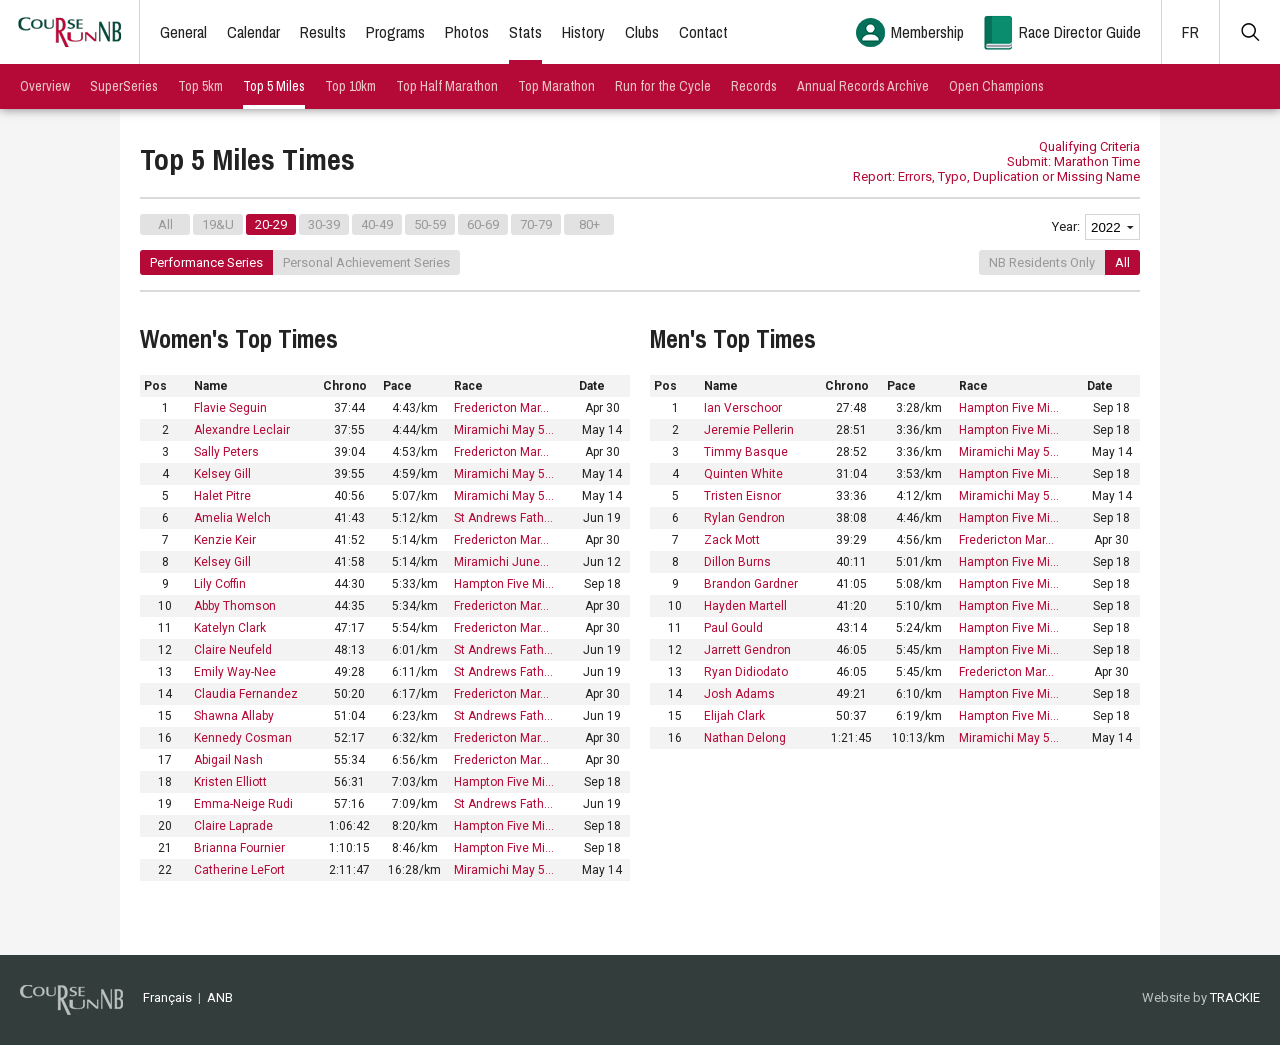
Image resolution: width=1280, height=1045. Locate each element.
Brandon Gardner (751, 584)
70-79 (536, 224)
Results (323, 32)
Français (167, 997)
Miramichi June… (501, 562)
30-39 (324, 224)
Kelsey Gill (222, 474)
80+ (589, 224)
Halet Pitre (222, 496)
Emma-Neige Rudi (243, 804)
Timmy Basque (746, 452)
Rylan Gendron (744, 518)
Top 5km (200, 86)
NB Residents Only (1042, 262)
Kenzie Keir (225, 540)
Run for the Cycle (663, 86)
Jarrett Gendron (747, 650)
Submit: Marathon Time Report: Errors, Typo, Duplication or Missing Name (996, 169)
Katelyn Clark (230, 628)
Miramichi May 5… (504, 430)
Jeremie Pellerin (749, 430)
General (183, 32)
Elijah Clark (734, 716)
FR (1190, 32)
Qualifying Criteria (1089, 146)
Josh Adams (739, 694)
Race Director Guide (1080, 32)
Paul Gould (733, 628)
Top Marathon (556, 86)
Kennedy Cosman (243, 738)
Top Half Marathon (447, 86)
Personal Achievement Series (366, 262)
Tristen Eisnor (742, 496)
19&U (218, 224)
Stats (525, 32)
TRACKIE (1235, 997)
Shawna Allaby (234, 716)
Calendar (253, 32)
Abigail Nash (228, 760)
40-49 (377, 224)
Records (754, 86)
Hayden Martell (745, 606)
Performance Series (206, 262)
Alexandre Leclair (242, 430)
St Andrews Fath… (503, 518)
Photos (467, 32)
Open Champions (996, 86)
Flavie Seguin (230, 408)
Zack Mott (732, 540)
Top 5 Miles (274, 86)
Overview (45, 86)
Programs (395, 32)
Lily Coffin (220, 584)
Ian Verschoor (743, 408)
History (583, 32)
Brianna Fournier (239, 848)
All (165, 224)
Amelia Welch (232, 518)
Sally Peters (226, 452)
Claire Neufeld (233, 650)
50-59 (430, 224)
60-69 (483, 224)
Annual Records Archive (863, 86)
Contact (703, 32)
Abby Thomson (235, 606)
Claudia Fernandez (246, 694)
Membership (927, 32)
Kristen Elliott (230, 782)
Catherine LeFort (239, 870)
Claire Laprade (233, 826)
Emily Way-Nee (235, 672)
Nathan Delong (745, 738)
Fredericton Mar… (501, 408)
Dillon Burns (737, 562)
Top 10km (350, 86)
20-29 (271, 224)
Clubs (642, 32)
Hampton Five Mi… (504, 584)
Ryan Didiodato (746, 672)
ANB (220, 997)
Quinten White (743, 474)
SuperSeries (124, 86)
